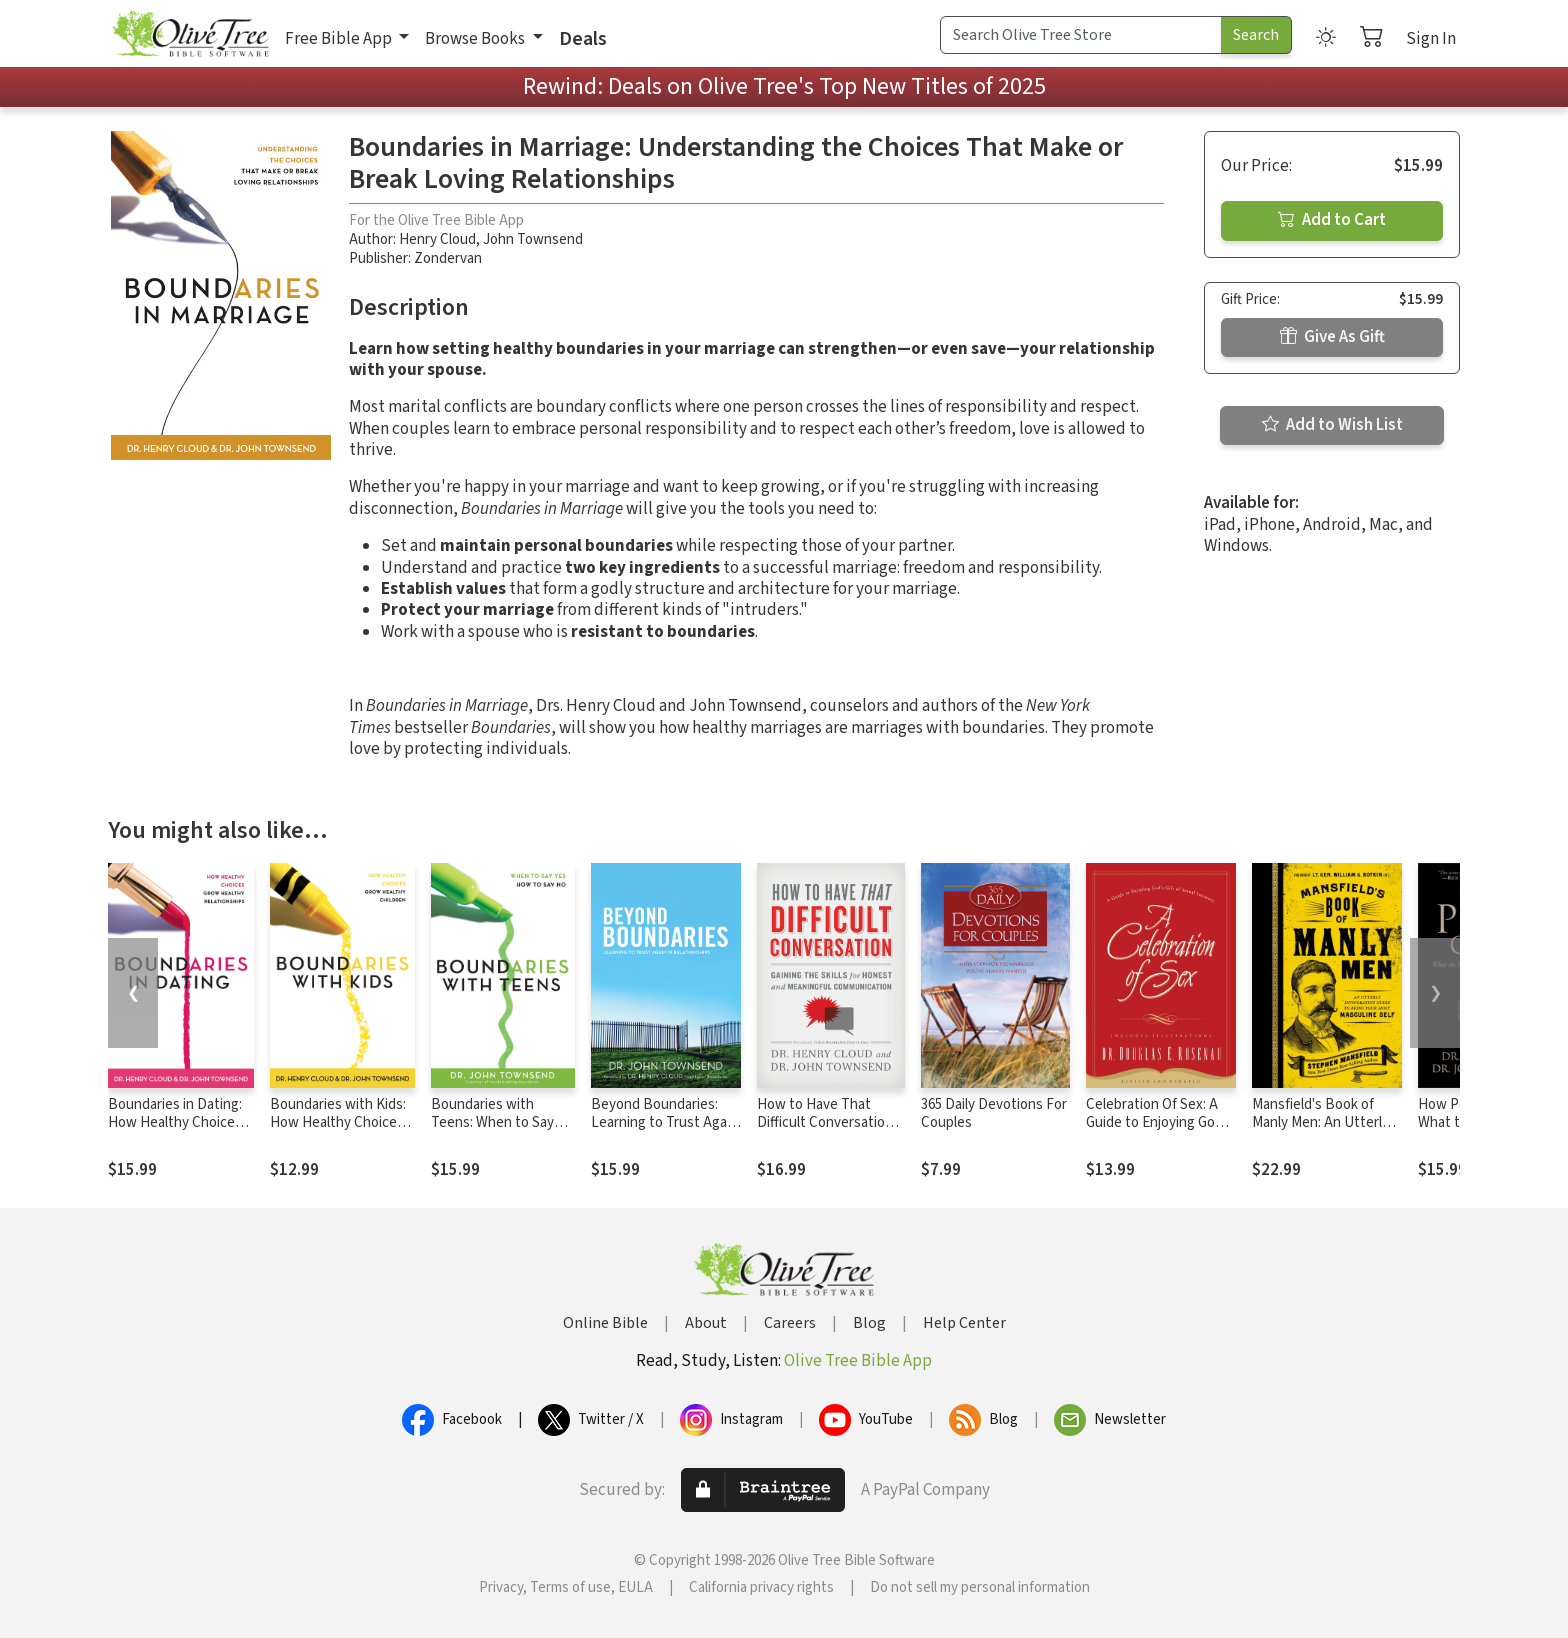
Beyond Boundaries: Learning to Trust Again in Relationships (664, 1123)
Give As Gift (1332, 337)
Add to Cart (1332, 220)
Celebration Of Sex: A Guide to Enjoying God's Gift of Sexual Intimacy (1159, 1123)
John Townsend (533, 239)
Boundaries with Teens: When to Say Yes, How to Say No (492, 1123)
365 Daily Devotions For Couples (994, 1114)
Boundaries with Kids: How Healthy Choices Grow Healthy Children (340, 1123)
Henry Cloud (437, 239)
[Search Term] (1081, 35)
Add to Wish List (1332, 425)
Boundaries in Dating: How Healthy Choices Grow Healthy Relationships (175, 1133)
